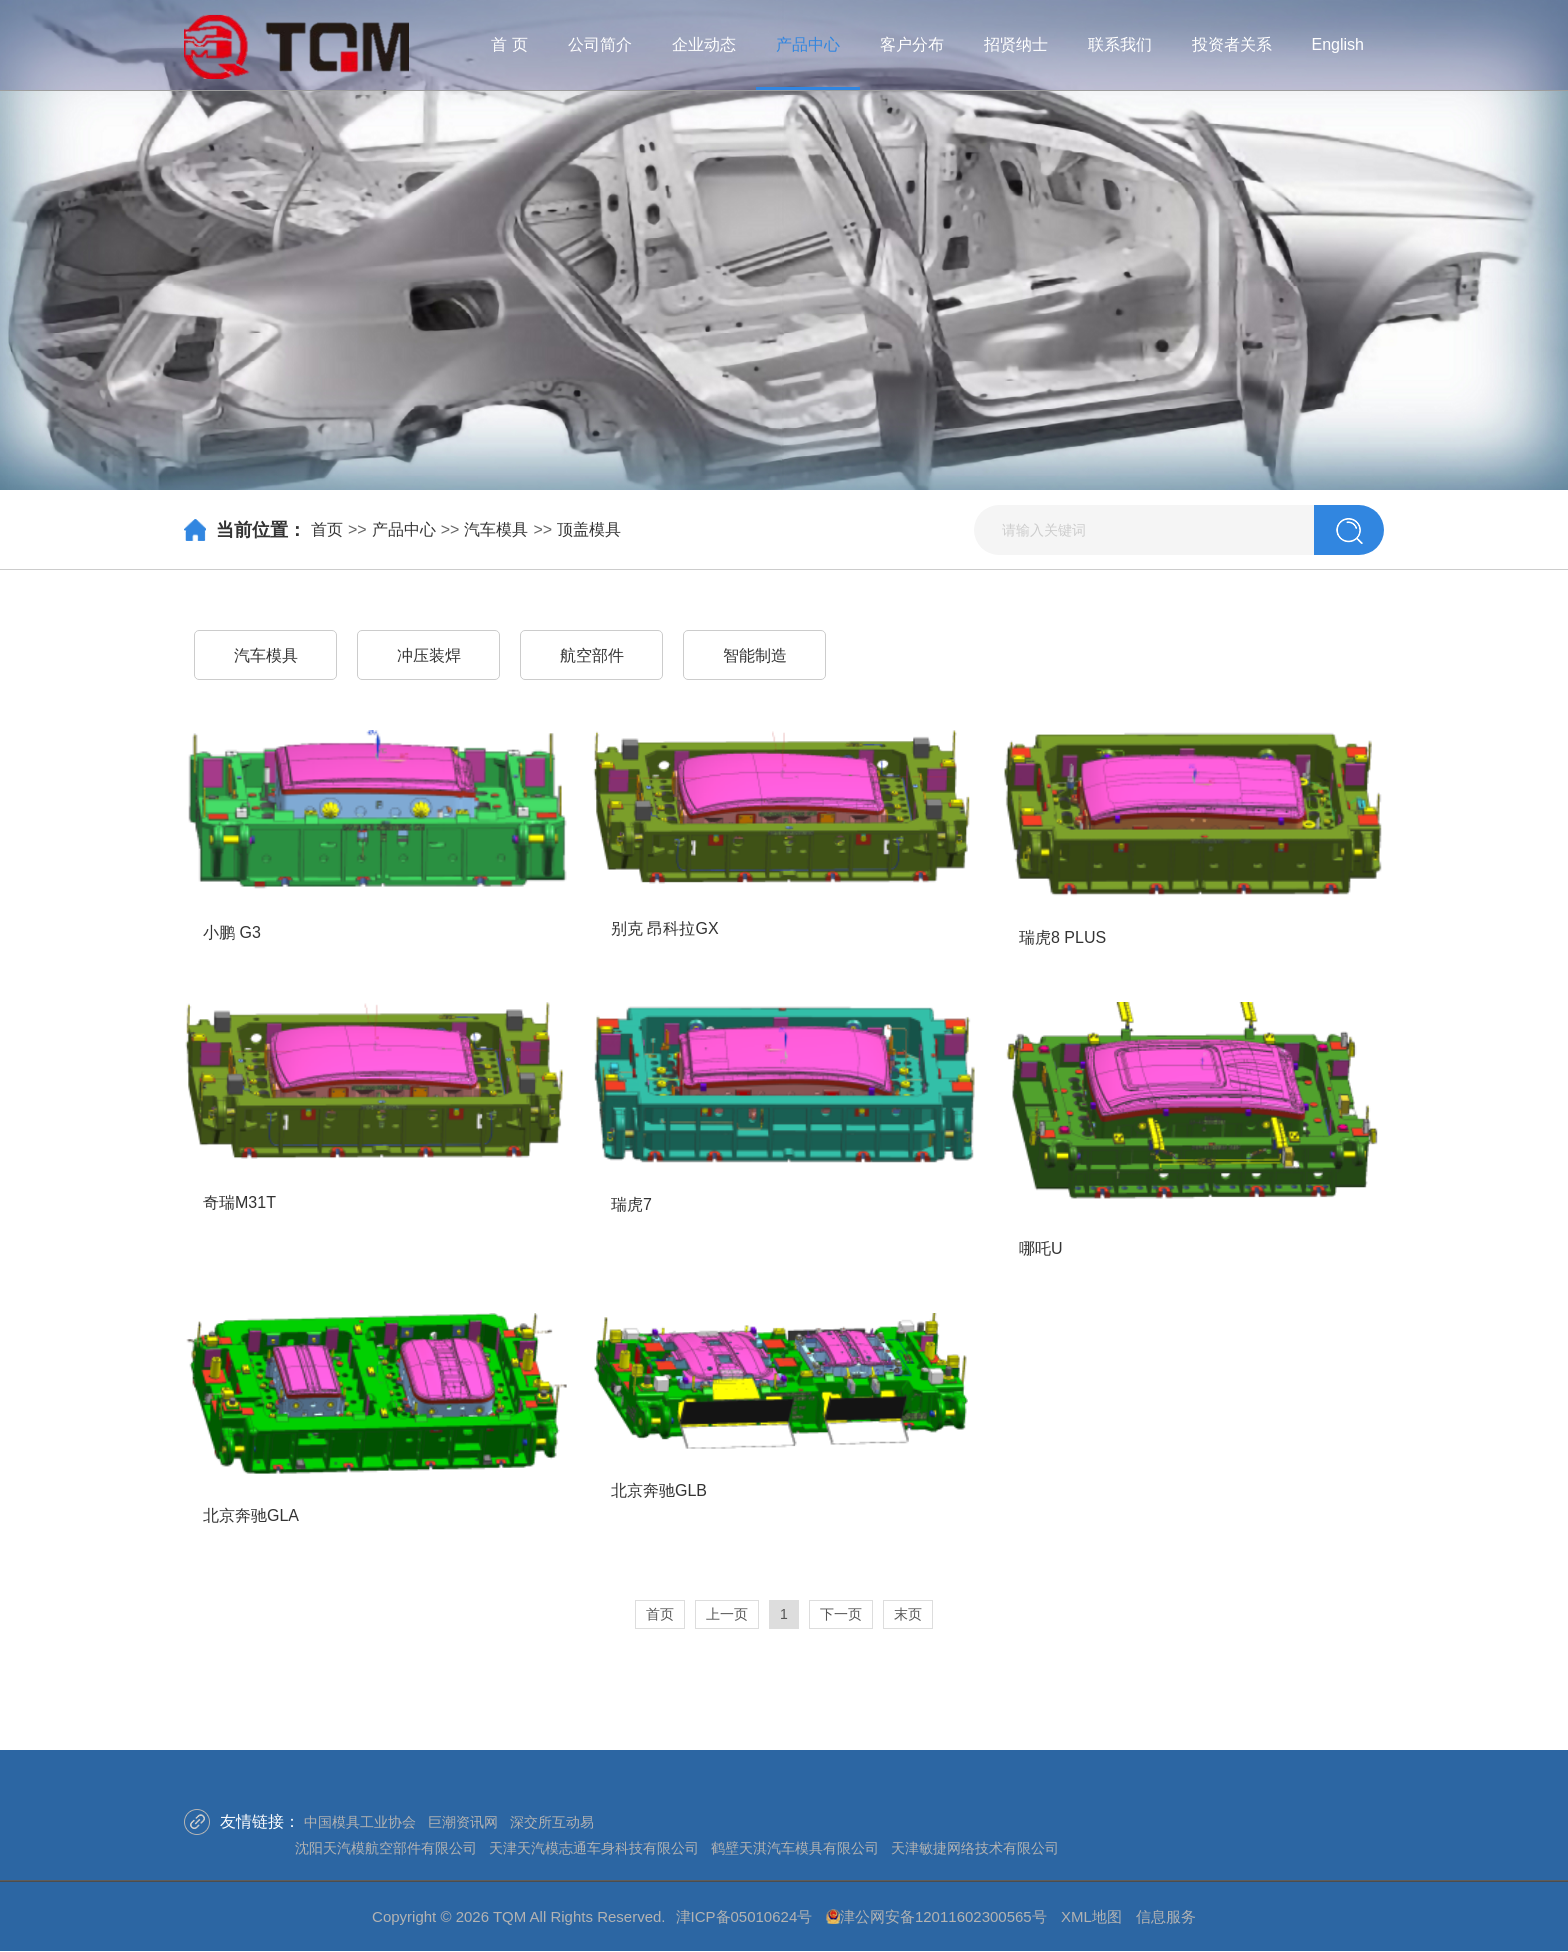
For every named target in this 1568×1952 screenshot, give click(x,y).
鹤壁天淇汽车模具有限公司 (795, 1848)
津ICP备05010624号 (744, 1916)
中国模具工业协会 (360, 1822)
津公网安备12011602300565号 (943, 1916)
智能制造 (755, 655)
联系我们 (1120, 44)
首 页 (509, 44)
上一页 (727, 1614)
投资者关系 (1232, 44)
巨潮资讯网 (463, 1822)
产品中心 (808, 44)
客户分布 (912, 44)
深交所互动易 (552, 1822)
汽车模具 (496, 529)
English (1338, 44)
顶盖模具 (589, 529)
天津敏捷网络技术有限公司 (975, 1848)
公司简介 (600, 44)
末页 (908, 1614)
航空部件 (592, 655)
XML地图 (1091, 1916)
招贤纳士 (1016, 44)
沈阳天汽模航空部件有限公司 (386, 1848)
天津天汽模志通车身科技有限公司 (594, 1848)
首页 (327, 529)
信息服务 (1166, 1916)
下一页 (841, 1614)
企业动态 (704, 44)
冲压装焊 (429, 655)
